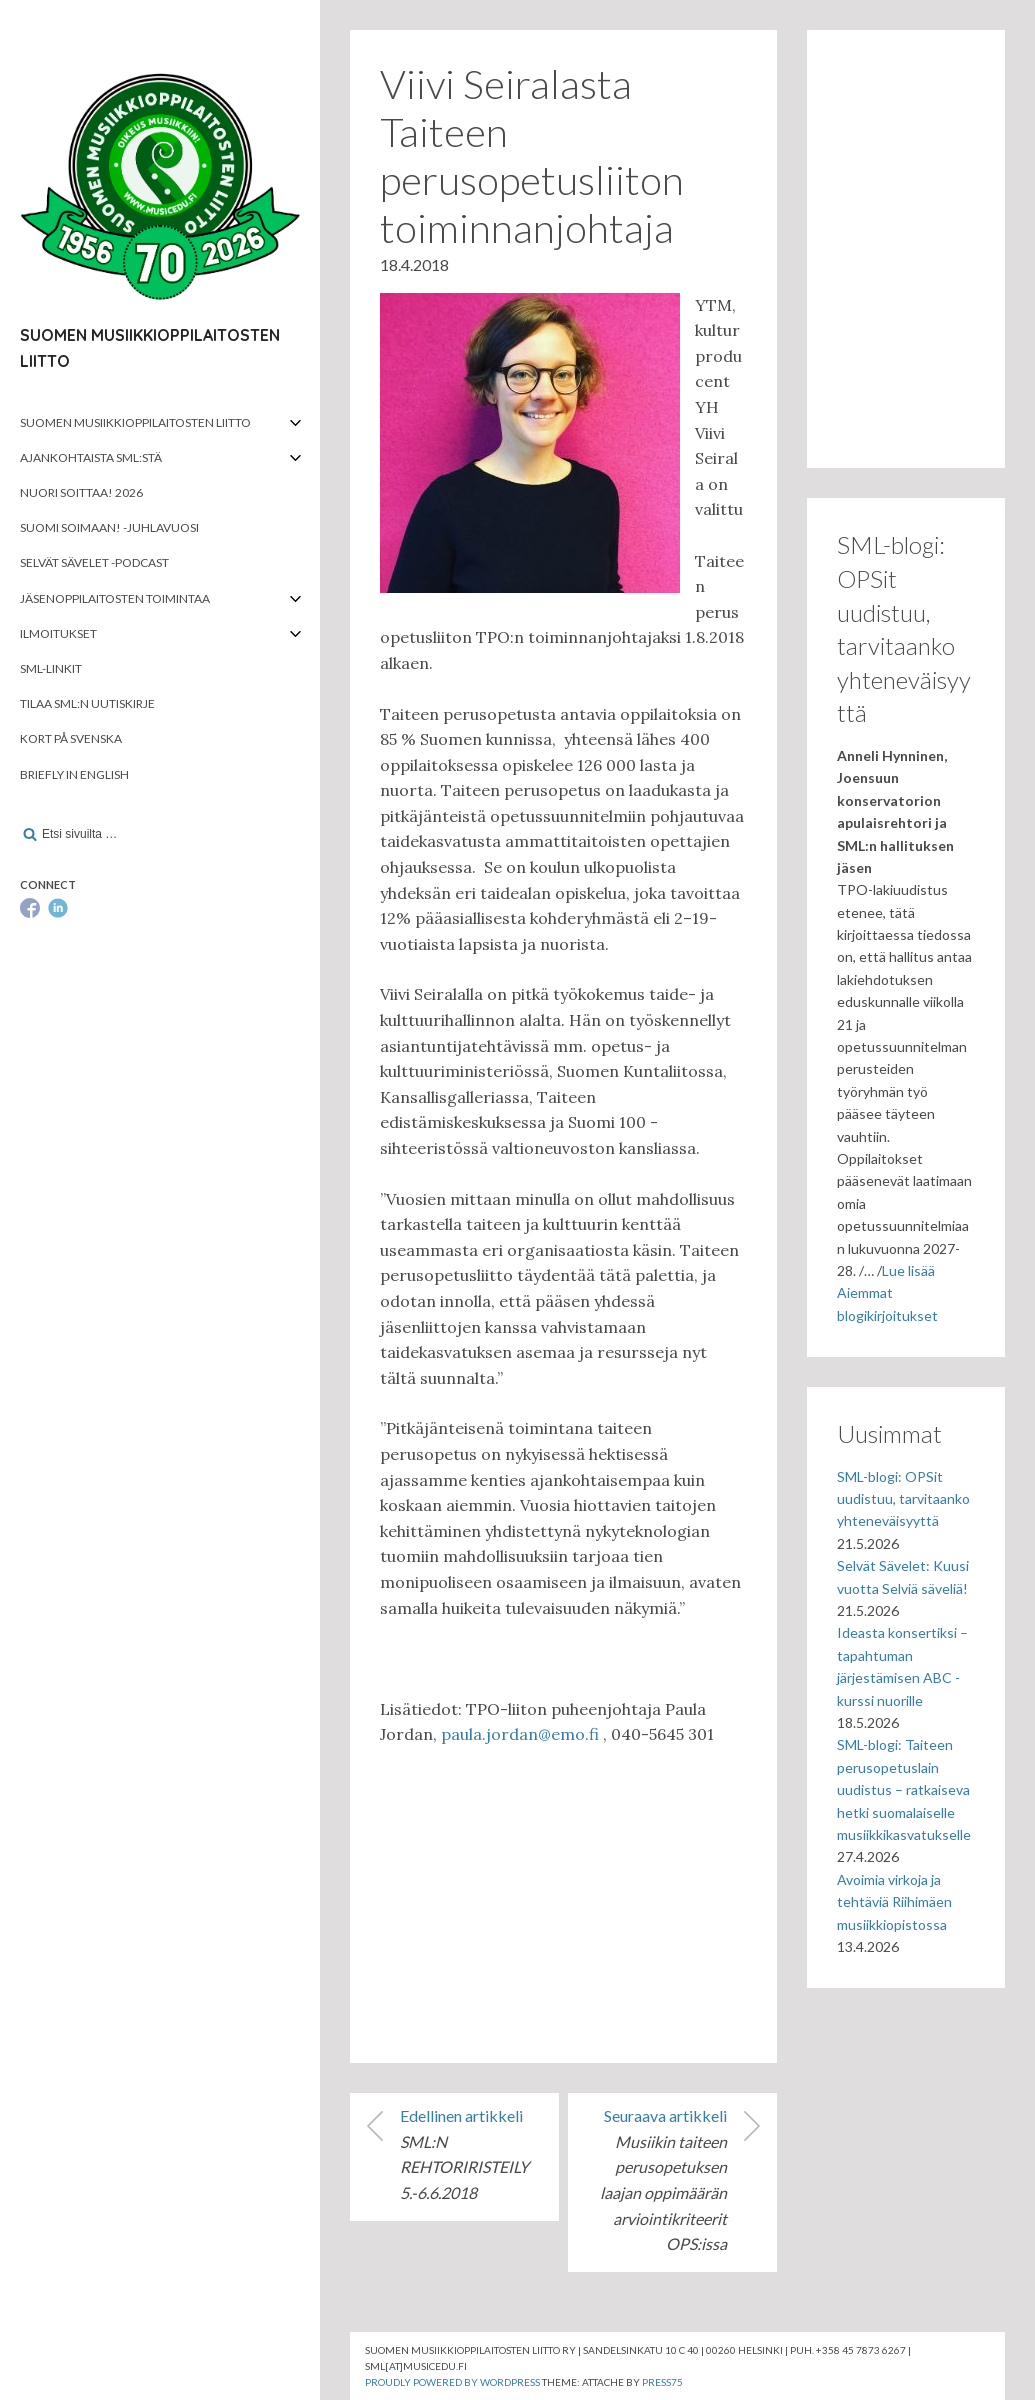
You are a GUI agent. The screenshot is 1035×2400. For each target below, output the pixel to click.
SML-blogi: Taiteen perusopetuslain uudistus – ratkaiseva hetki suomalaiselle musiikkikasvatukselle (904, 1789)
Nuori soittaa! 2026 (81, 492)
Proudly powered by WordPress (452, 2382)
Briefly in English (74, 774)
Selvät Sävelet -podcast (94, 562)
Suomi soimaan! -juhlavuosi (109, 527)
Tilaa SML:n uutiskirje (87, 703)
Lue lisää (908, 1270)
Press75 (662, 2382)
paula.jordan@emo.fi (520, 1734)
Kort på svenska (71, 738)
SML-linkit (51, 668)
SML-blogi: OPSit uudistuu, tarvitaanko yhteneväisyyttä (903, 1499)
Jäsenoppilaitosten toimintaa (115, 598)
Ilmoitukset (58, 633)
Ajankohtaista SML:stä (91, 457)
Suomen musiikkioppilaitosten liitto (135, 422)
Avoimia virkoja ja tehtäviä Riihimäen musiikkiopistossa (894, 1902)
